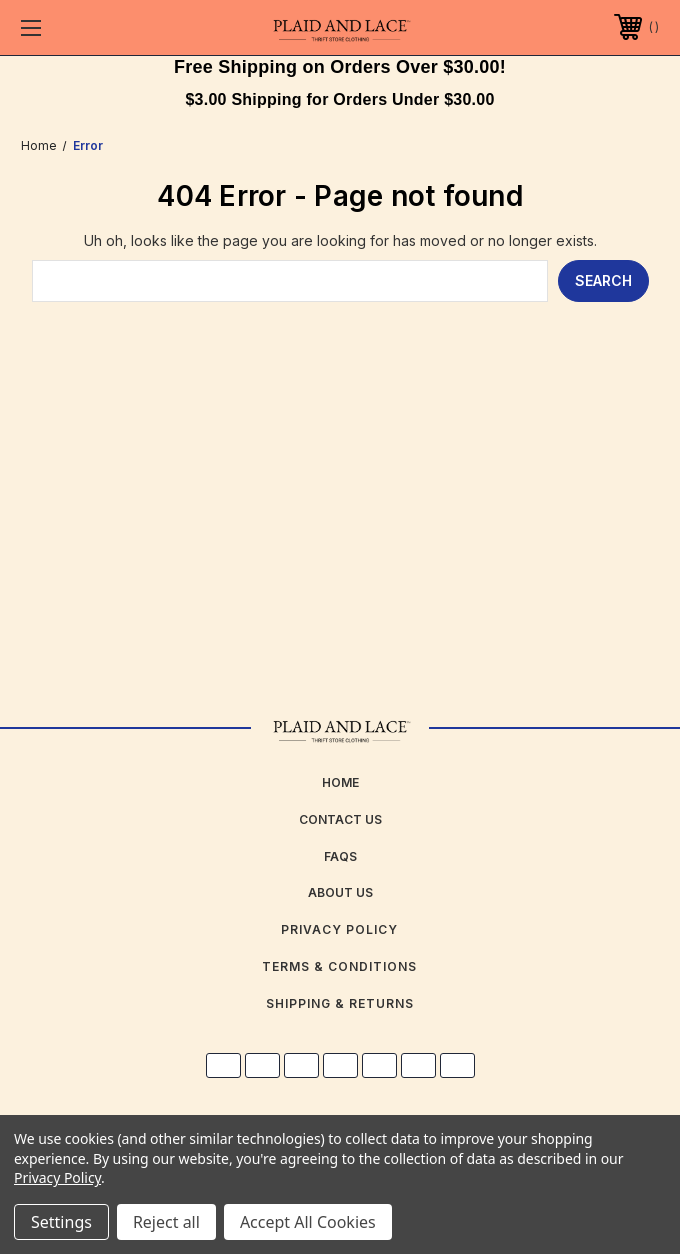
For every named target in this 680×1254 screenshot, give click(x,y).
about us (340, 892)
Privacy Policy (339, 929)
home (340, 782)
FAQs (340, 856)
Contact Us (340, 819)
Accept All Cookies (308, 1222)
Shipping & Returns (340, 1003)
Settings (61, 1222)
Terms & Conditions (339, 966)
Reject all (166, 1222)
